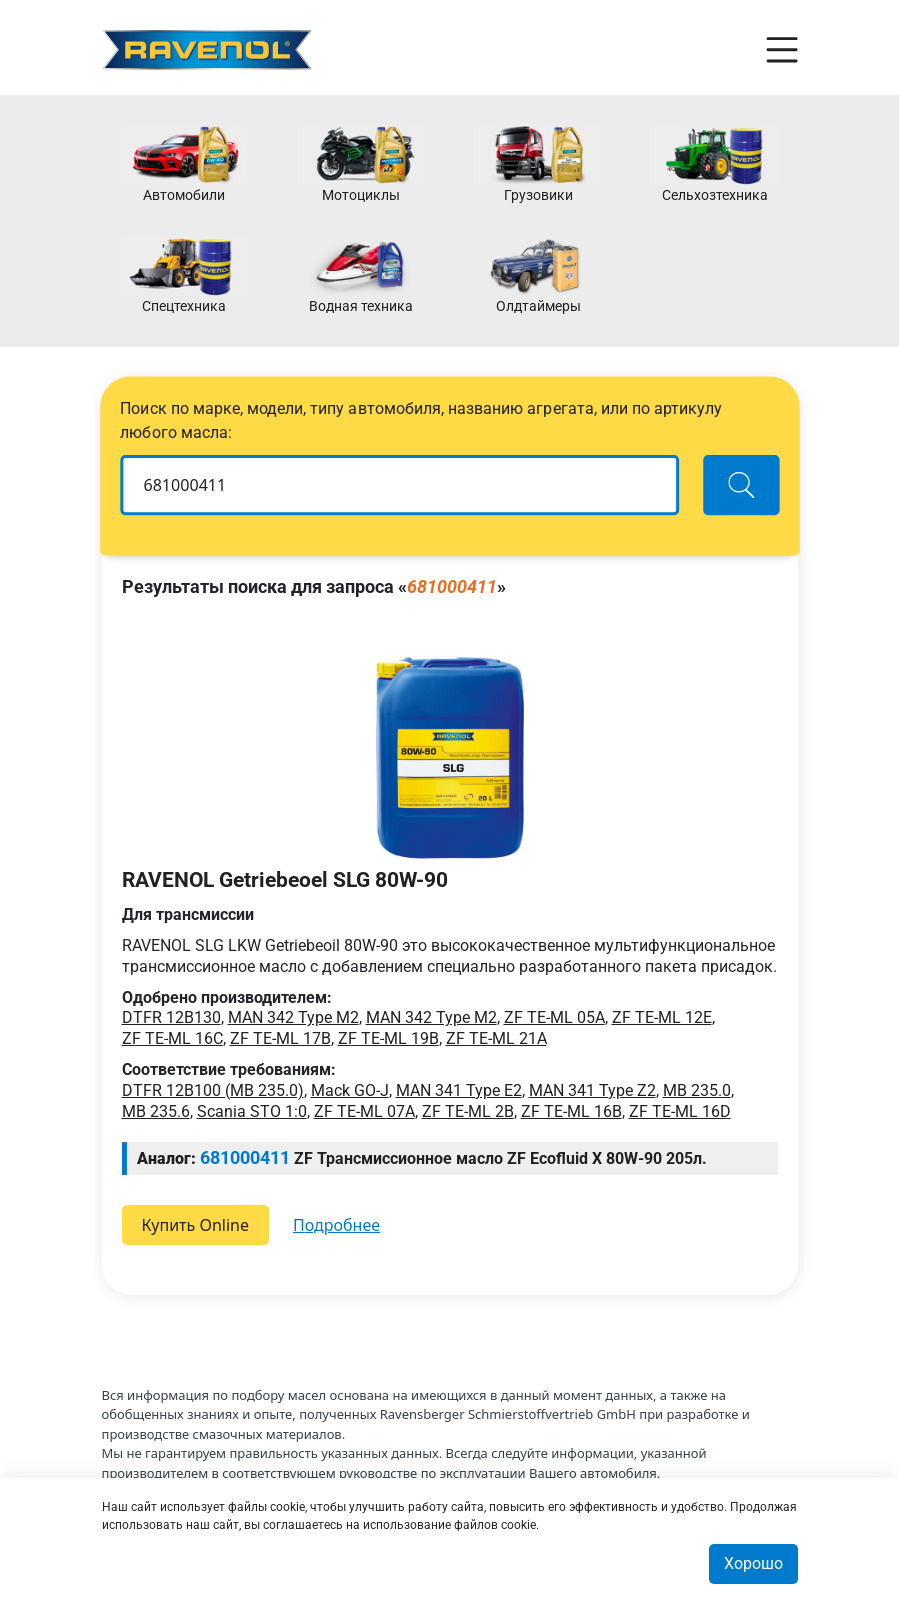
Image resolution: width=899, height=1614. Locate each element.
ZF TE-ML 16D (680, 1111)
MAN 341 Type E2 (459, 1090)
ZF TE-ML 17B (280, 1038)
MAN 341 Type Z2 (592, 1090)
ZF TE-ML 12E (662, 1017)
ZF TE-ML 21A (496, 1038)
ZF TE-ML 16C (172, 1038)
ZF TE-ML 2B (468, 1111)
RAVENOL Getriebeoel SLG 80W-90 (285, 880)
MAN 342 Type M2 (293, 1017)
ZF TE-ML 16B (571, 1111)
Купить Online (196, 1225)
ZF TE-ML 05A (554, 1017)
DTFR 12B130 (171, 1017)
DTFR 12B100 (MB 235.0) (213, 1090)
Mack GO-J (350, 1090)
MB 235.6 (156, 1111)
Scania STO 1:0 (252, 1111)
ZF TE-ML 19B (388, 1038)
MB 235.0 (697, 1090)
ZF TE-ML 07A (364, 1111)
